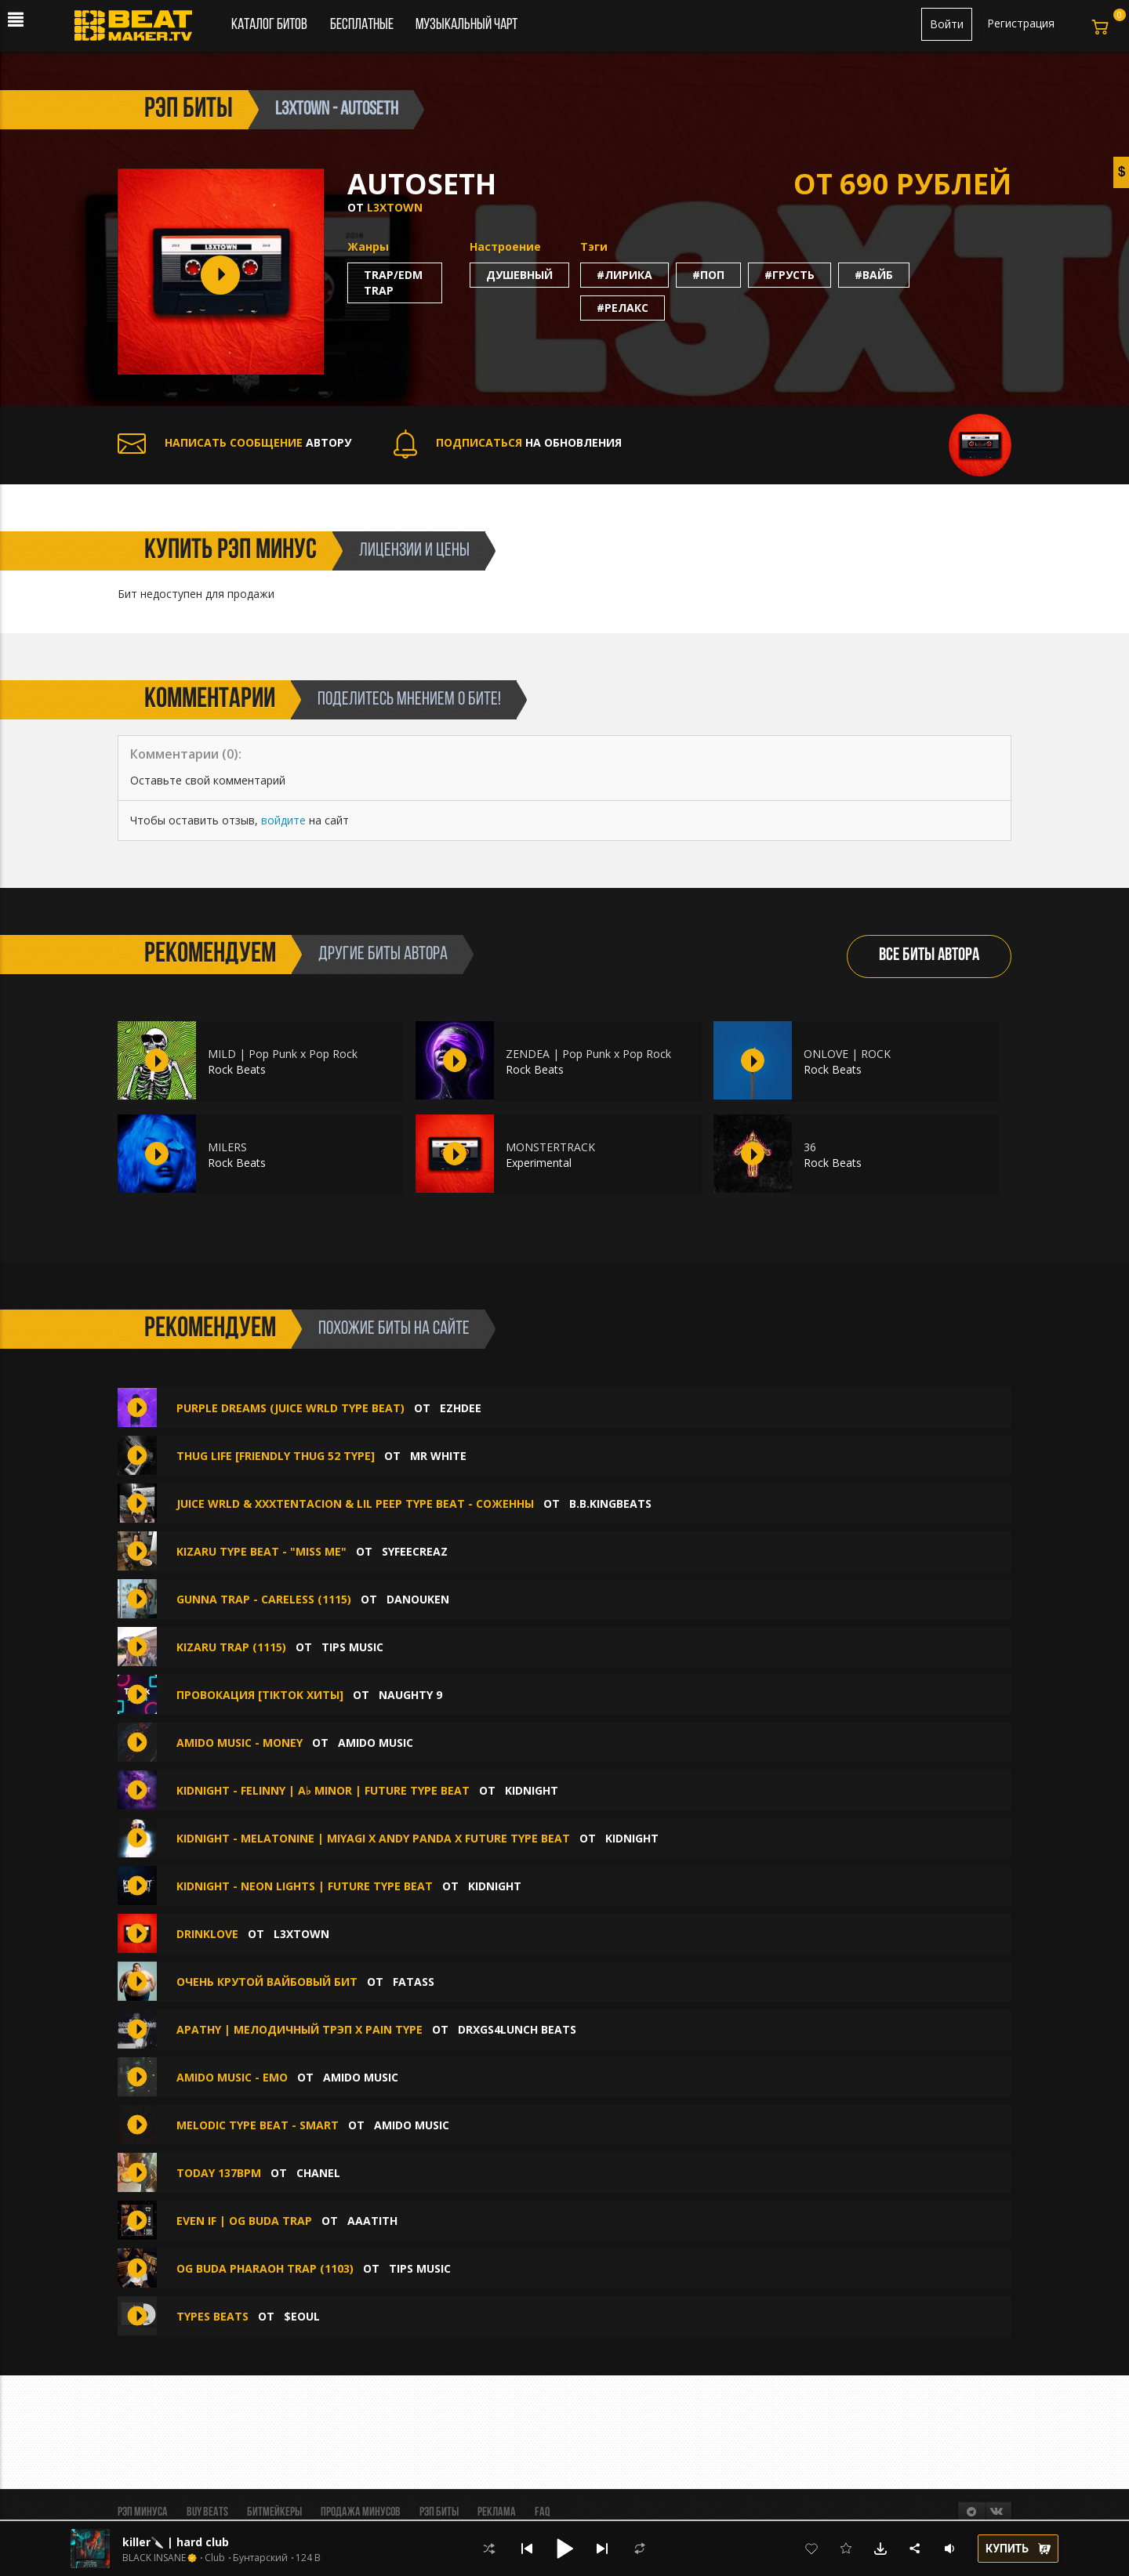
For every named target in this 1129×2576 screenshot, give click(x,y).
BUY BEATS (207, 2512)
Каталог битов (269, 25)
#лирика (624, 274)
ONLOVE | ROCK (847, 1053)
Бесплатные (363, 25)
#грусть (789, 274)
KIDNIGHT (531, 1790)
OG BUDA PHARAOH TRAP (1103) (265, 2268)
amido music (375, 1742)
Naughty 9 (410, 1694)
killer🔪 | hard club (175, 2541)
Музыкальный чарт (466, 25)
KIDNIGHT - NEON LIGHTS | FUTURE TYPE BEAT (304, 1886)
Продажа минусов (361, 2512)
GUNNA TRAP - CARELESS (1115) (263, 1599)
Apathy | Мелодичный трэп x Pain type (299, 2029)
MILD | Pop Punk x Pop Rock (283, 1053)
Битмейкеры (274, 2512)
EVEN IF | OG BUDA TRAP (244, 2220)
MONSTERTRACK (550, 1146)
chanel (318, 2172)
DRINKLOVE (207, 1933)
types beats (212, 2316)
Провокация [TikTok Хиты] (259, 1694)
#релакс (622, 307)
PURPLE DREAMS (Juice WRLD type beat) (290, 1407)
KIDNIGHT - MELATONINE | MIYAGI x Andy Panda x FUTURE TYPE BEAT (373, 1838)
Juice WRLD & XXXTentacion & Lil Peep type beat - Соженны (355, 1503)
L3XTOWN (395, 207)
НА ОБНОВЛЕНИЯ (508, 442)
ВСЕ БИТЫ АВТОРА (929, 956)
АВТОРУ (234, 442)
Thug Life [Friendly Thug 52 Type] (275, 1455)
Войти (947, 23)
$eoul (302, 2316)
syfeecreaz (415, 1551)
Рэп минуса (143, 2512)
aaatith (372, 2220)
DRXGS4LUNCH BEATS (517, 2029)
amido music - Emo (232, 2077)
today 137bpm (218, 2172)
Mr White (438, 1455)
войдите (283, 820)
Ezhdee (460, 1407)
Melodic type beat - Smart (257, 2125)
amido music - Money (239, 1742)
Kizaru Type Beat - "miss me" (261, 1551)
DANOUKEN (418, 1599)
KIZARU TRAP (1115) (231, 1646)
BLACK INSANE (154, 2558)
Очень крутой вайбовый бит (267, 1981)
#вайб (874, 274)
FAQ (542, 2512)
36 (810, 1146)
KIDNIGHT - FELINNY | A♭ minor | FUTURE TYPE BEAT (323, 1790)
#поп (708, 274)
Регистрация (1021, 23)
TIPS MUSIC (352, 1646)
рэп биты (188, 110)
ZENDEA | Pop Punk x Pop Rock (588, 1053)
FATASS (413, 1981)
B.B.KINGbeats (610, 1503)
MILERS (227, 1146)
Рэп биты (439, 2512)
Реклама (496, 2512)
